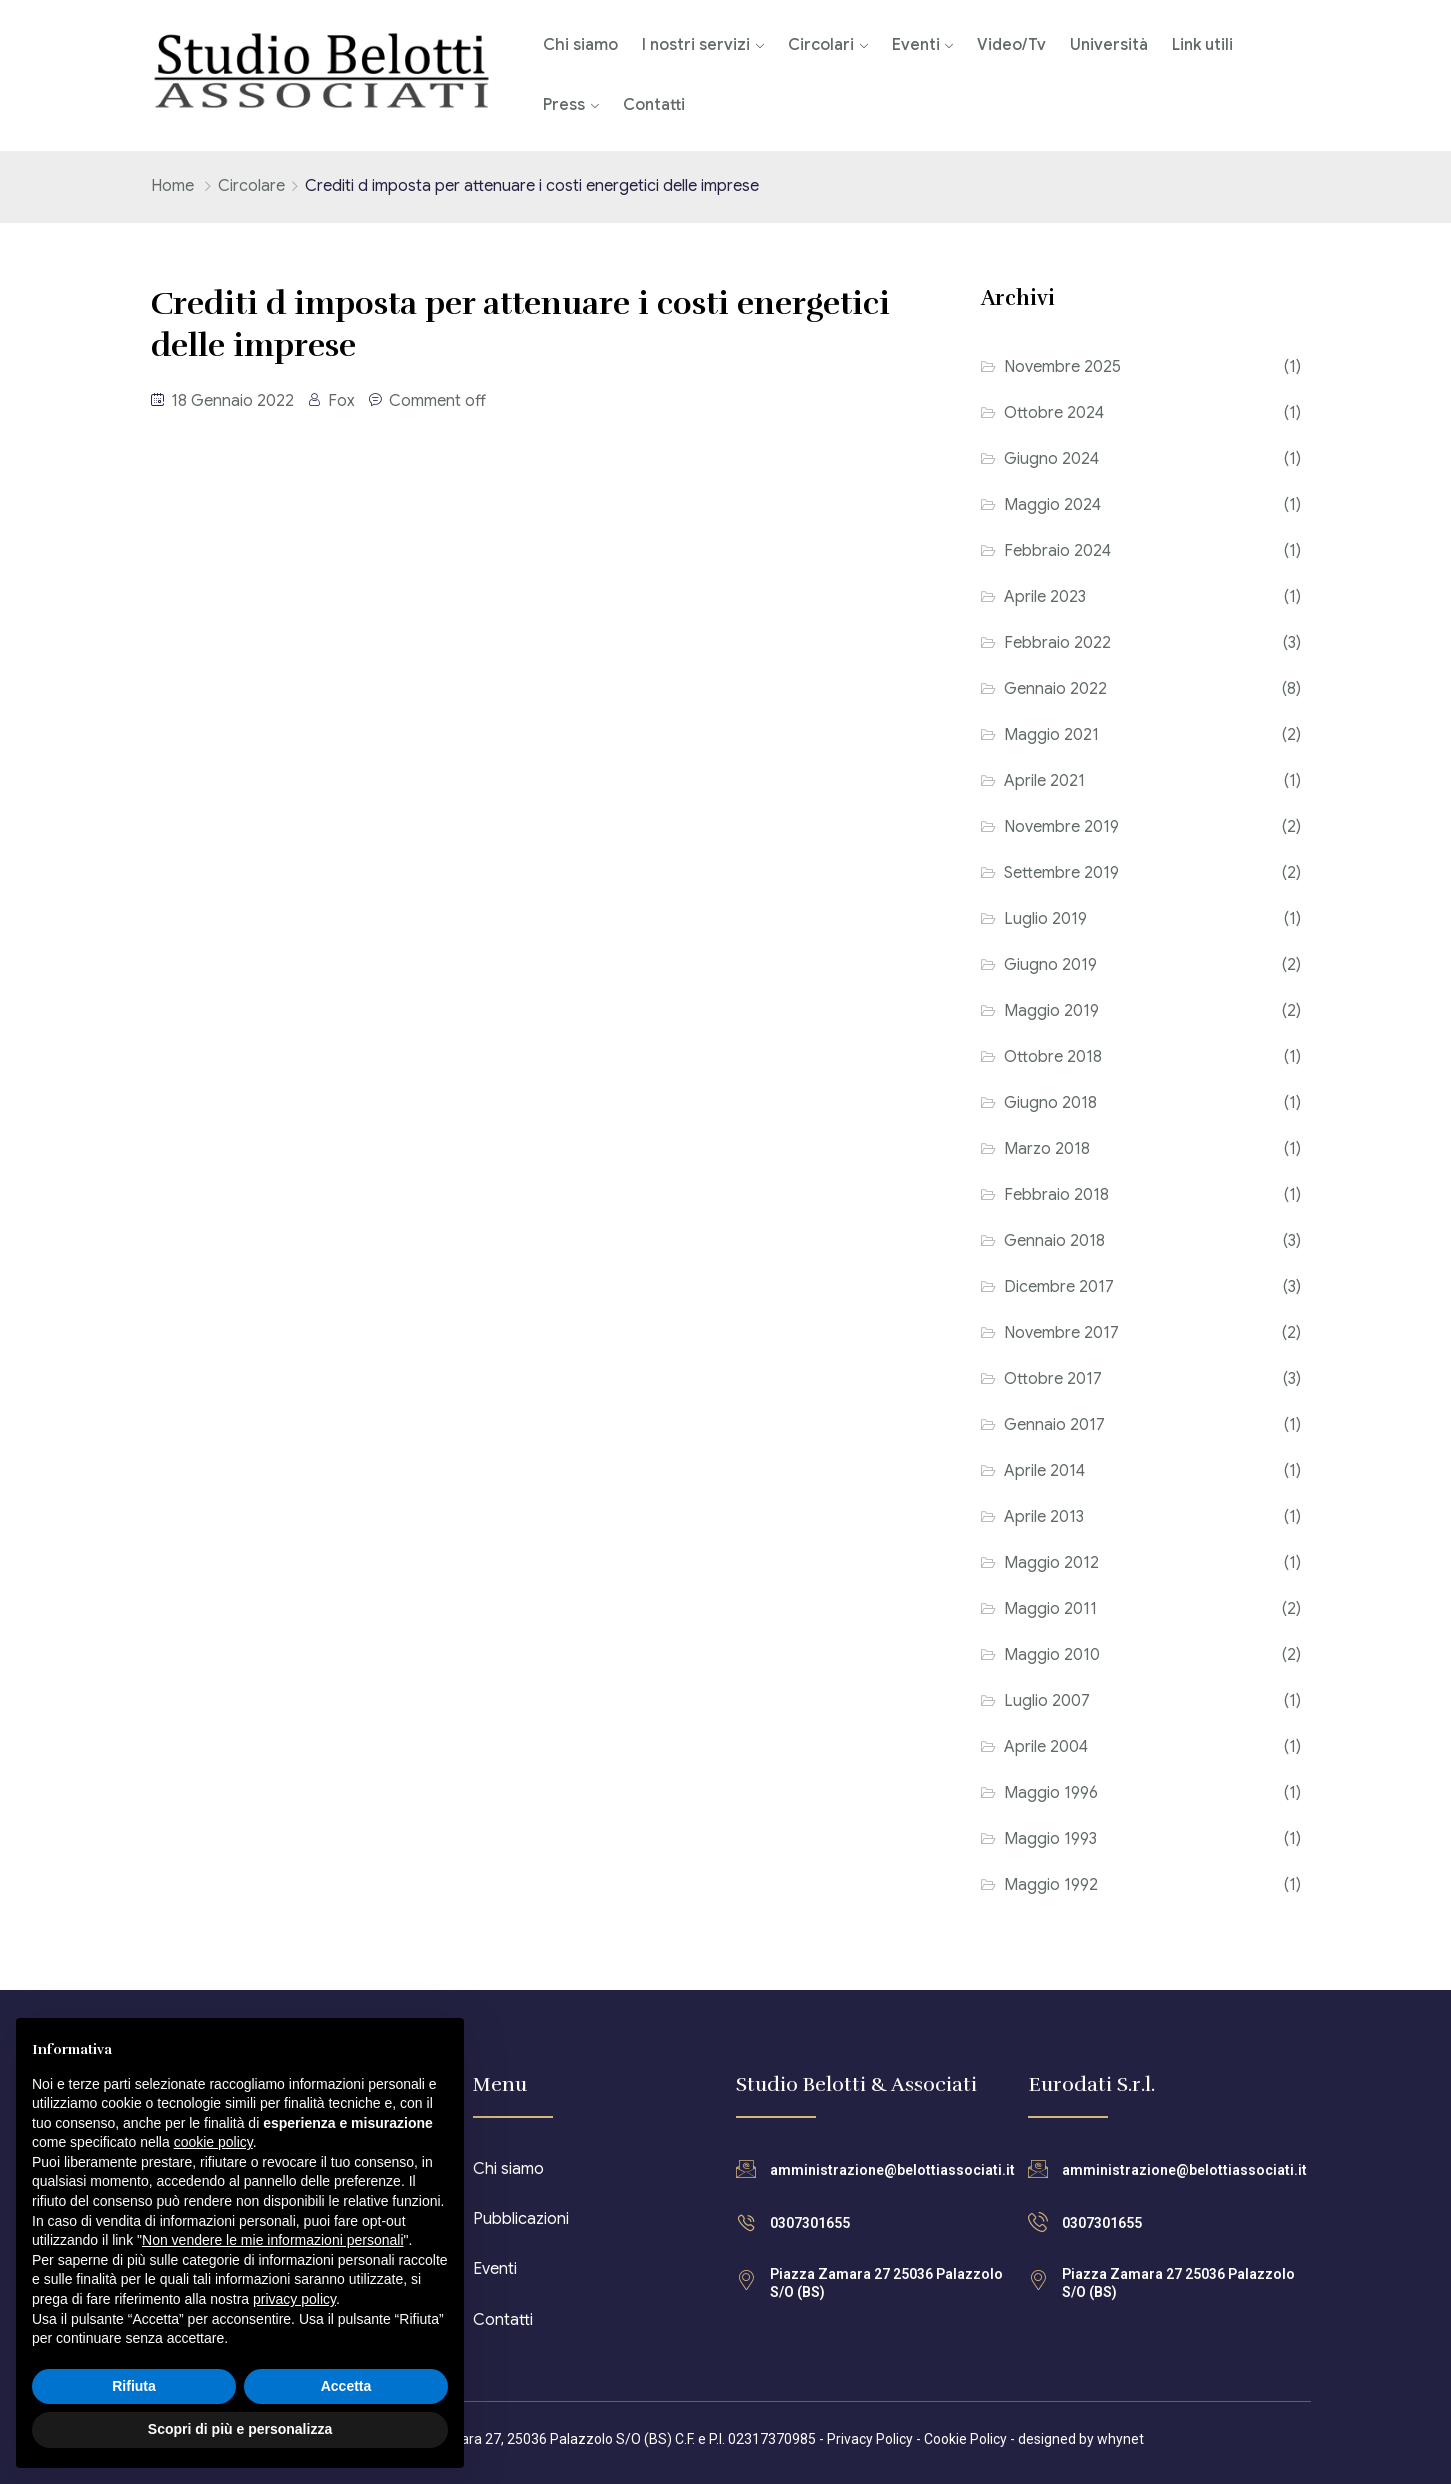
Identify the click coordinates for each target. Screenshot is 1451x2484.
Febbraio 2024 (1057, 551)
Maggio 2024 (1052, 505)
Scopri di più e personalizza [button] (240, 2429)
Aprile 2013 (1044, 1517)
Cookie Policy (965, 2439)
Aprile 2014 (1044, 1471)
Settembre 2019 (1061, 873)
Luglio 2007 (1047, 1701)
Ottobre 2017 (1053, 1379)
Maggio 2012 (1051, 1563)
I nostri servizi (696, 45)
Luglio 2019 (1045, 919)
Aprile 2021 (1044, 781)
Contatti (654, 105)
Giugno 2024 (1051, 459)
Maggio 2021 (1051, 735)
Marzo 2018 (1047, 1149)
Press (564, 105)
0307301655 (810, 2223)
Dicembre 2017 (1059, 1287)
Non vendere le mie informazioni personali (272, 2240)
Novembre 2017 (1061, 1333)
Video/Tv (1011, 45)
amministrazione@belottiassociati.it (892, 2170)
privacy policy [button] (294, 2299)
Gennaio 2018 (1054, 1241)
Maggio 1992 (1051, 1885)
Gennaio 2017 (1054, 1425)
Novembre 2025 (1062, 367)
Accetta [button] (346, 2386)
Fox (341, 401)
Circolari (821, 45)
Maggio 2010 (1052, 1655)
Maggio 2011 (1050, 1609)
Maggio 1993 (1050, 1839)
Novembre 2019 (1061, 827)
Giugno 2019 (1050, 965)
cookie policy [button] (213, 2142)
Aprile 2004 (1046, 1747)
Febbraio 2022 (1057, 643)
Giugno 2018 (1050, 1103)
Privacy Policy (870, 2439)
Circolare (251, 186)
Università (1109, 45)
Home (172, 186)
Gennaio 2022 (1055, 689)
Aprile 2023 (1045, 597)
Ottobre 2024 (1054, 413)
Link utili (1202, 45)
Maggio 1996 (1051, 1793)
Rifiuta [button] (134, 2386)
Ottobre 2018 (1053, 1057)
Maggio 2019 (1051, 1011)
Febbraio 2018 (1056, 1195)
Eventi (916, 45)
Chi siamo (580, 45)
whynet (1120, 2439)
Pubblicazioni (521, 2219)
